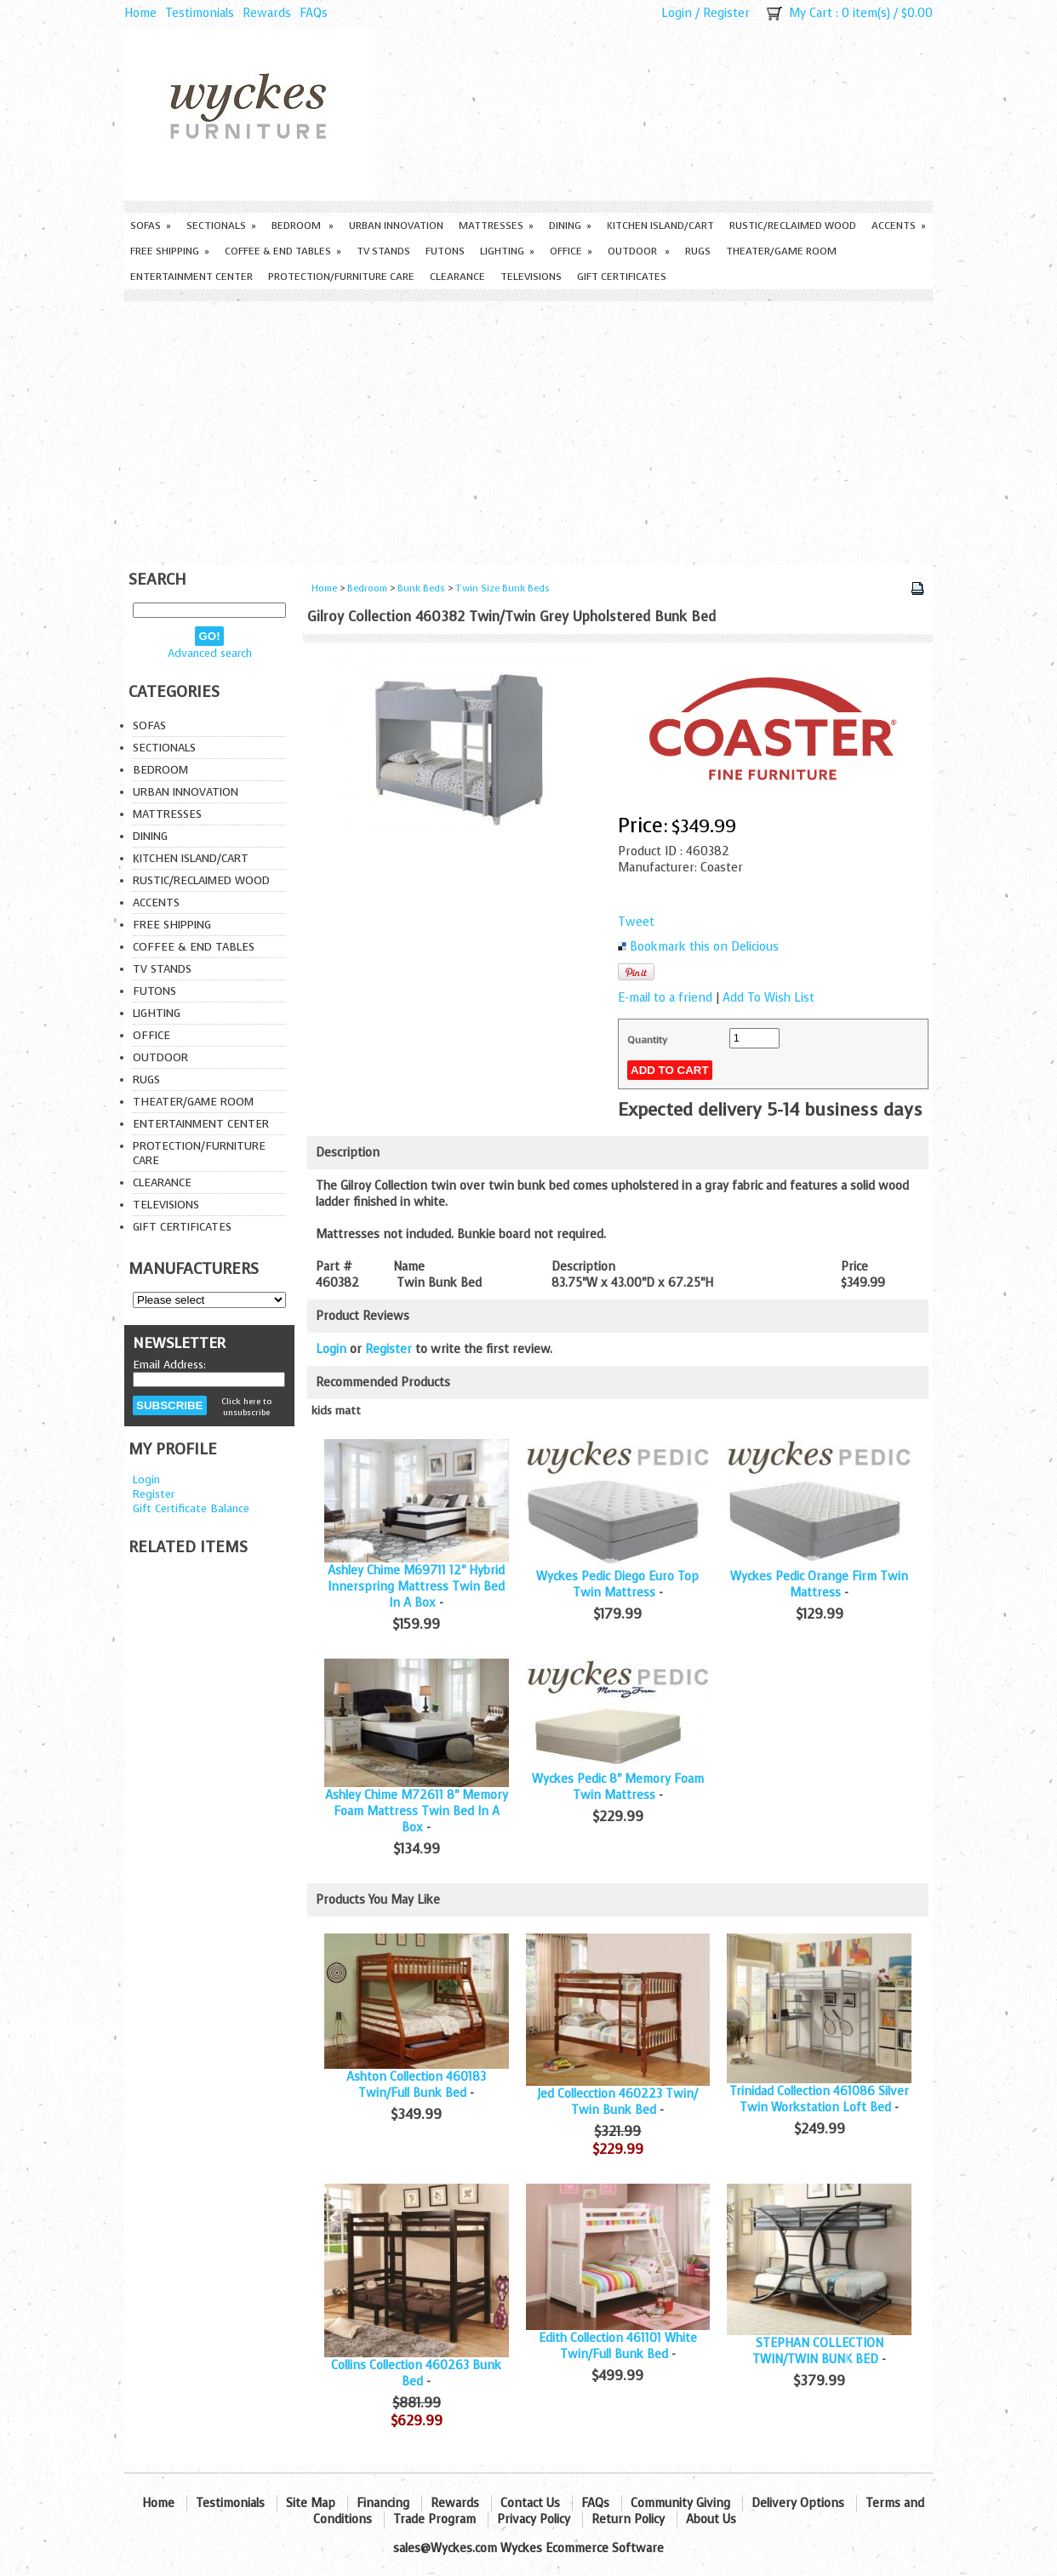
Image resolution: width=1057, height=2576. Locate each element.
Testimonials (199, 13)
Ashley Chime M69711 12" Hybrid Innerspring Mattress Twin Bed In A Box (416, 1586)
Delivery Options (797, 2503)
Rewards (267, 13)
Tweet (636, 922)
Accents (898, 225)
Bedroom (302, 225)
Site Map (310, 2503)
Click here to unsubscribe (246, 1407)
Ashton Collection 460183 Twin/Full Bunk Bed (416, 2085)
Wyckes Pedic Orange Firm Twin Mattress (819, 1584)
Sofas (150, 225)
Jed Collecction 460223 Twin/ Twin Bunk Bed (617, 2102)
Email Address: (169, 1364)
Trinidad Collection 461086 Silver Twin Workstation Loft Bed (819, 2099)
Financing (383, 2503)
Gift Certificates (621, 276)
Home (140, 13)
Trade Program (434, 2519)
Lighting (507, 251)
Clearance (457, 276)
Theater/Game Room (781, 251)
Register (726, 13)
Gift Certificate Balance (191, 1508)
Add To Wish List (768, 998)
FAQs (314, 13)
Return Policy (628, 2519)
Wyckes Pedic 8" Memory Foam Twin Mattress (618, 1787)
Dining (570, 225)
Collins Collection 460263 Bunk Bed (416, 2373)
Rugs (698, 251)
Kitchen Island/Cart (660, 225)
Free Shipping (169, 251)
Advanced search (210, 653)
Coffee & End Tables (283, 251)
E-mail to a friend (665, 998)
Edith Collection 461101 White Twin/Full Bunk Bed (618, 2346)
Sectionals (221, 225)
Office (571, 251)
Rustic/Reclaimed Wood (792, 225)
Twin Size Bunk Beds (502, 588)
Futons (445, 251)
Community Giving (680, 2503)
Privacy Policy (533, 2519)
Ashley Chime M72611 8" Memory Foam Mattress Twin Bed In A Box (416, 1811)
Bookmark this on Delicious (704, 947)
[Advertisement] (528, 429)
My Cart (810, 13)
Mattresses (496, 225)
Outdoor (639, 251)
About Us (711, 2519)
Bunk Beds (421, 588)
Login (676, 13)
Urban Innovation (396, 225)
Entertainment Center (191, 276)
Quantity (647, 1040)
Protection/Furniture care (341, 276)
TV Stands (383, 251)
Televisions (531, 276)
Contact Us (530, 2503)
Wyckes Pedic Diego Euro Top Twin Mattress (617, 1584)
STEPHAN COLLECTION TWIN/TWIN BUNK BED (817, 2351)
